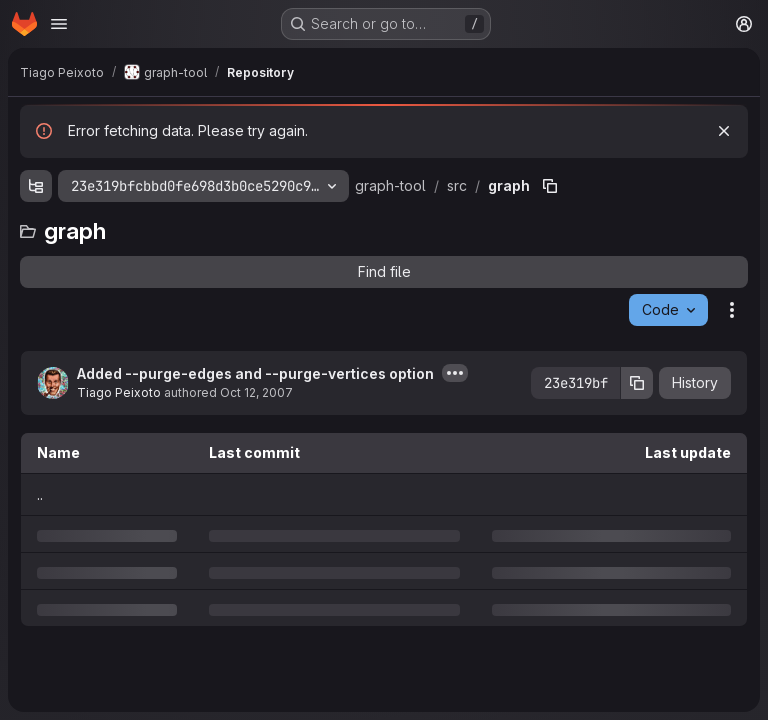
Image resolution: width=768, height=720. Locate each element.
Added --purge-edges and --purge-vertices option (255, 373)
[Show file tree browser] (36, 186)
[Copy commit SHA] (637, 383)
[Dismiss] (724, 131)
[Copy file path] (550, 186)
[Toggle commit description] (455, 373)
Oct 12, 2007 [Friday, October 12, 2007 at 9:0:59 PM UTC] (256, 392)
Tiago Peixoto (119, 392)
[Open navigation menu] (59, 24)
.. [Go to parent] (40, 494)
